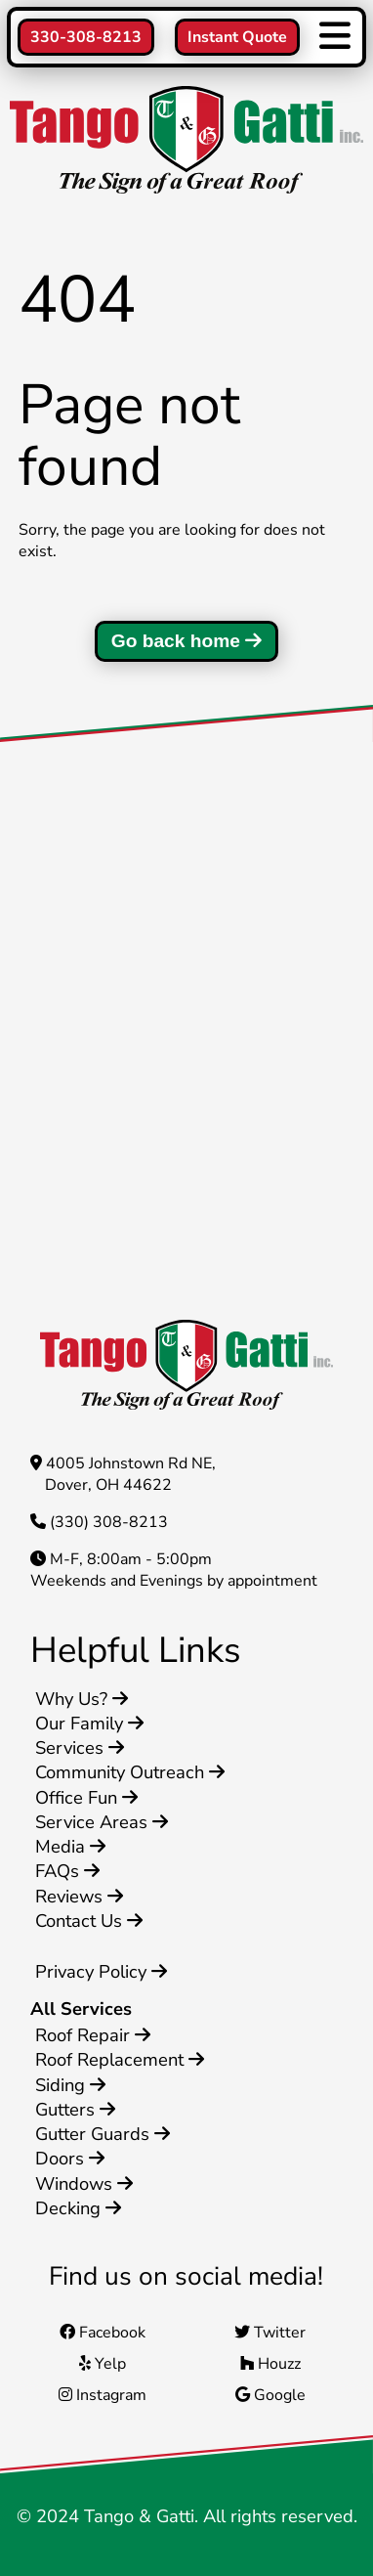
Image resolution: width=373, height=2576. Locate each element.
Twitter (270, 2332)
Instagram (102, 2395)
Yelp (102, 2364)
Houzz (270, 2364)
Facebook (102, 2332)
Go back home (187, 641)
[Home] (186, 142)
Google (270, 2395)
